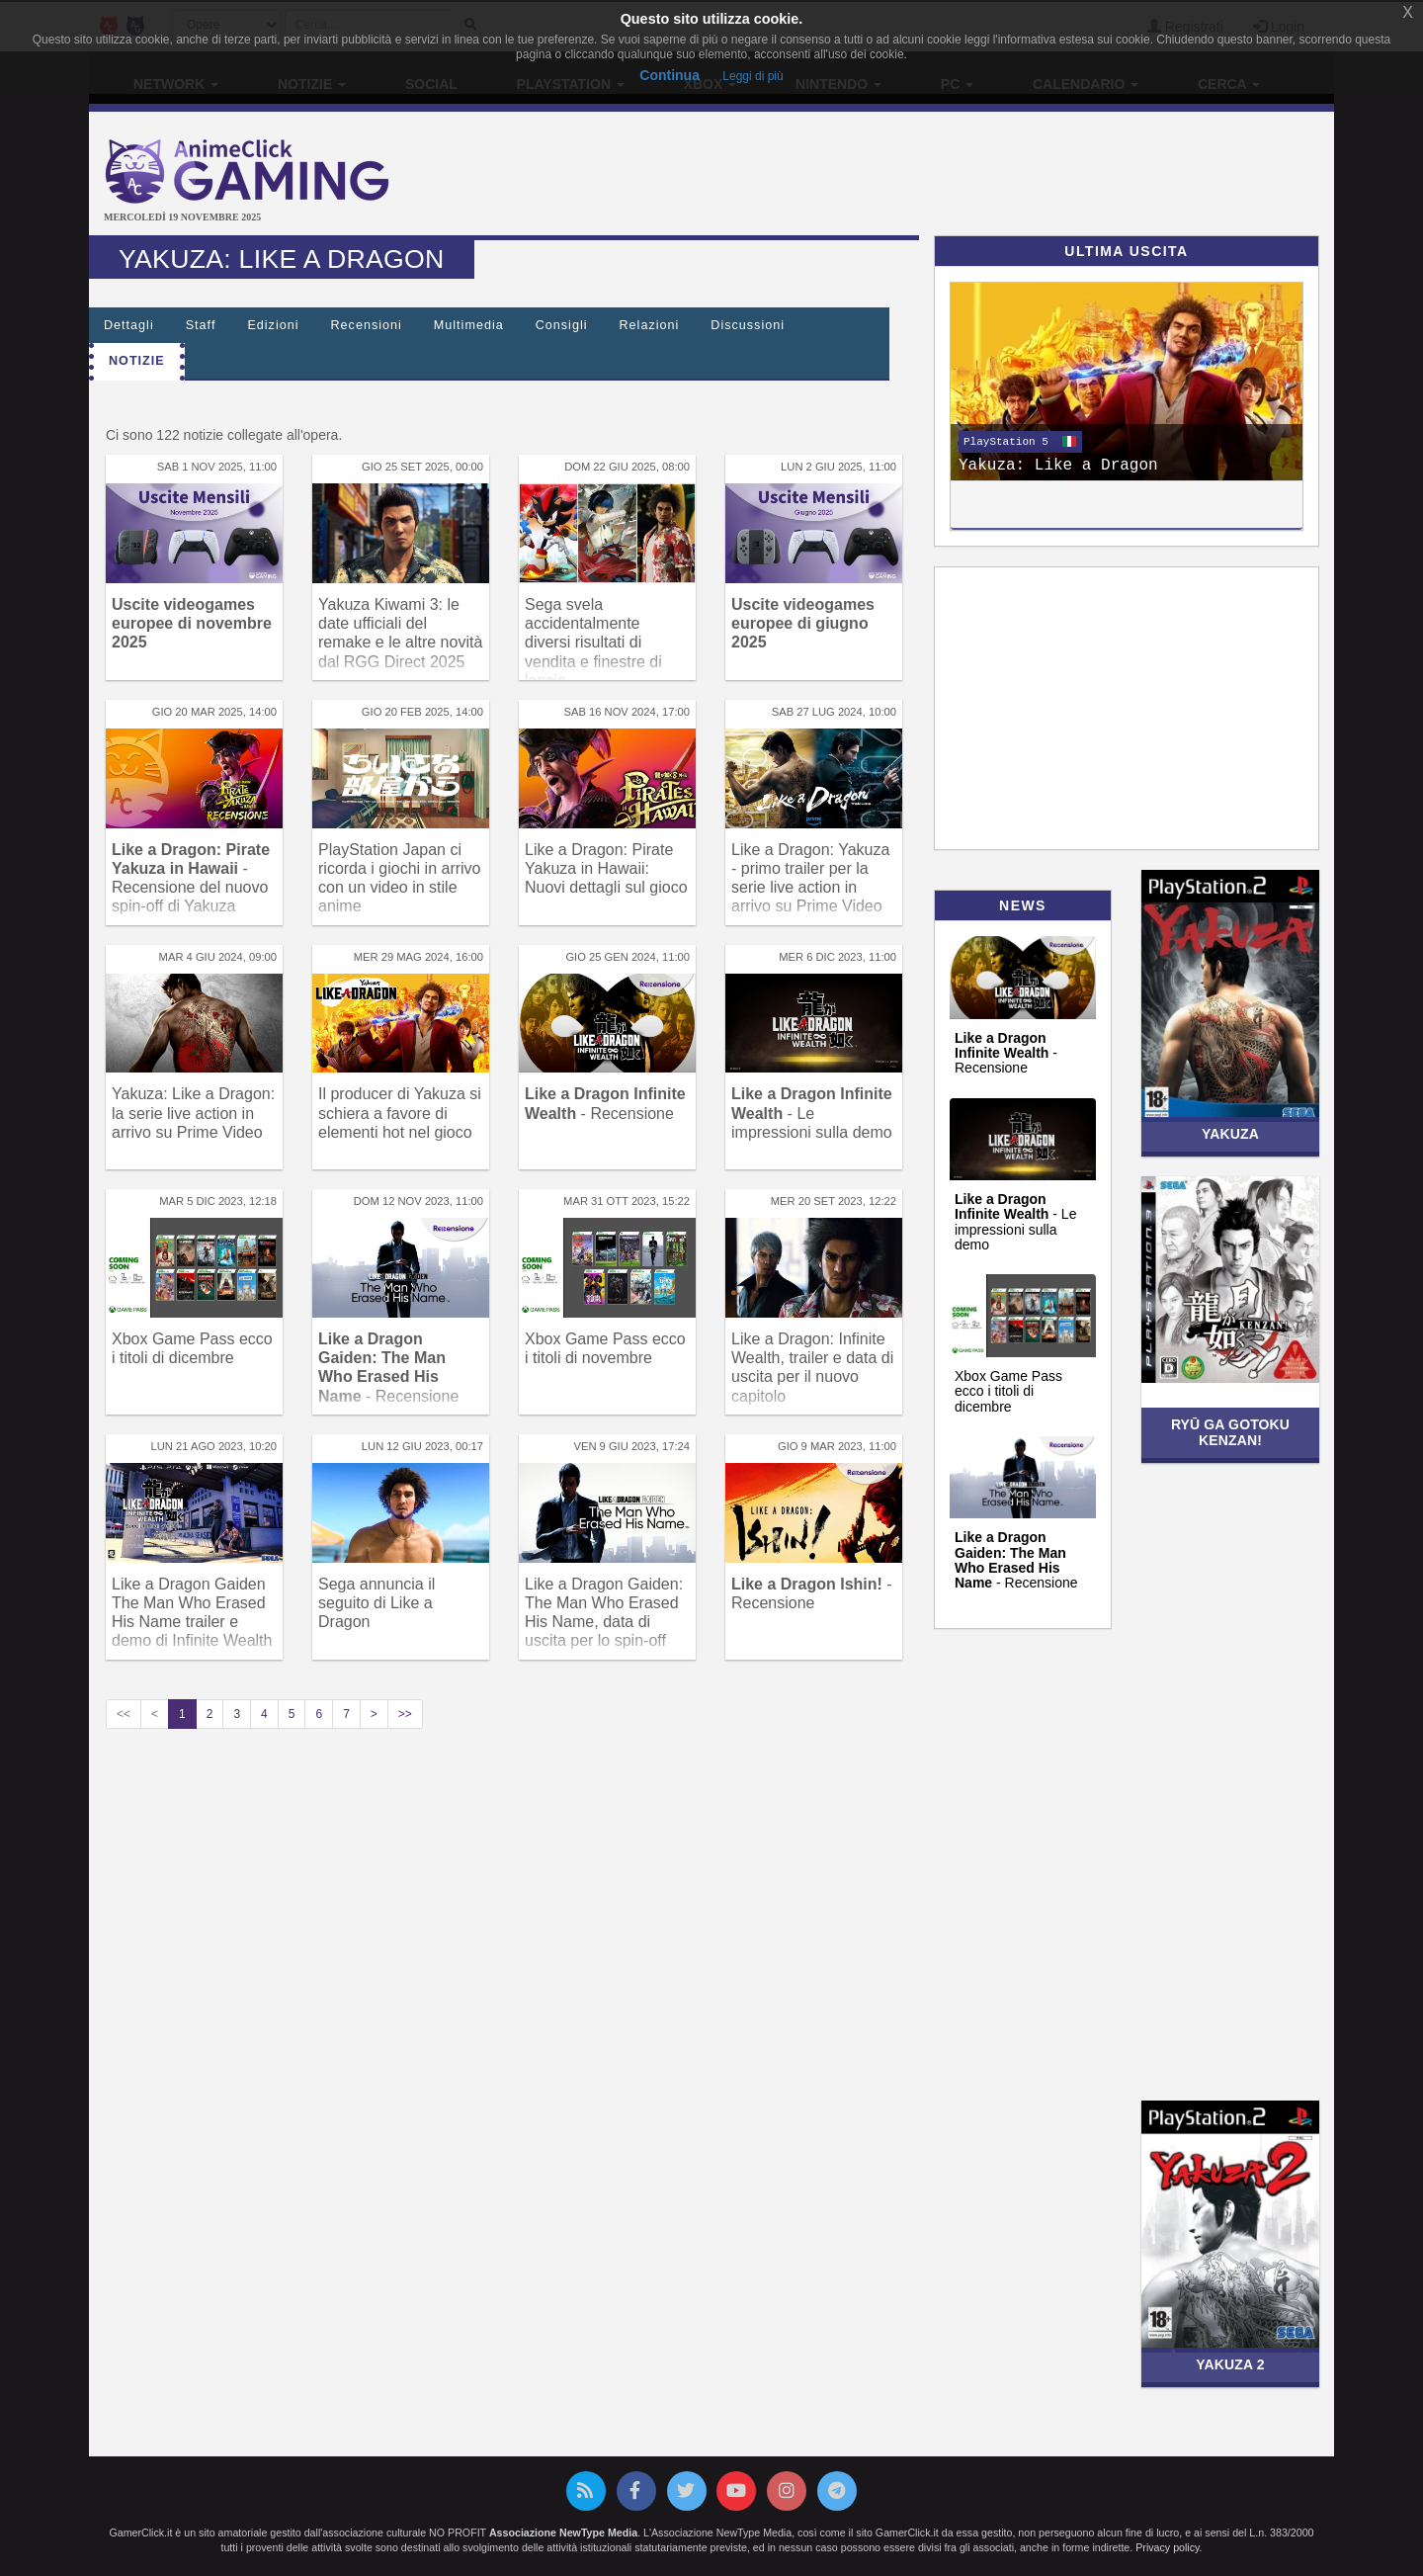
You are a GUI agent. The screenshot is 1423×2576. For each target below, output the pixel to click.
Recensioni (366, 325)
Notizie (137, 361)
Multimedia (469, 325)
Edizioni (272, 325)
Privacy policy (1167, 2547)
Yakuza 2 (1230, 2364)
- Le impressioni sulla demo (811, 1112)
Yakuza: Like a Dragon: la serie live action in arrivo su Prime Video (193, 1112)
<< (123, 1714)
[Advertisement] (919, 175)
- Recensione (1006, 1053)
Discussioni (748, 325)
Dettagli (129, 325)
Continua (669, 75)
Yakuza (1230, 1134)
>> (405, 1714)
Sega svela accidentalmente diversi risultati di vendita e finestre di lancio (593, 642)
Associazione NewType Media (563, 2532)
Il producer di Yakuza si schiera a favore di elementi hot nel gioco (399, 1112)
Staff (201, 325)
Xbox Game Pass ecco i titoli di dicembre (1008, 1391)
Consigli (562, 325)
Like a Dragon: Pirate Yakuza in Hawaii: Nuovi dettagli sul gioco (606, 868)
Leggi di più (752, 76)
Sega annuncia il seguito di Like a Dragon (376, 1603)
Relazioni (650, 325)
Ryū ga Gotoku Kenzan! (1230, 1432)
